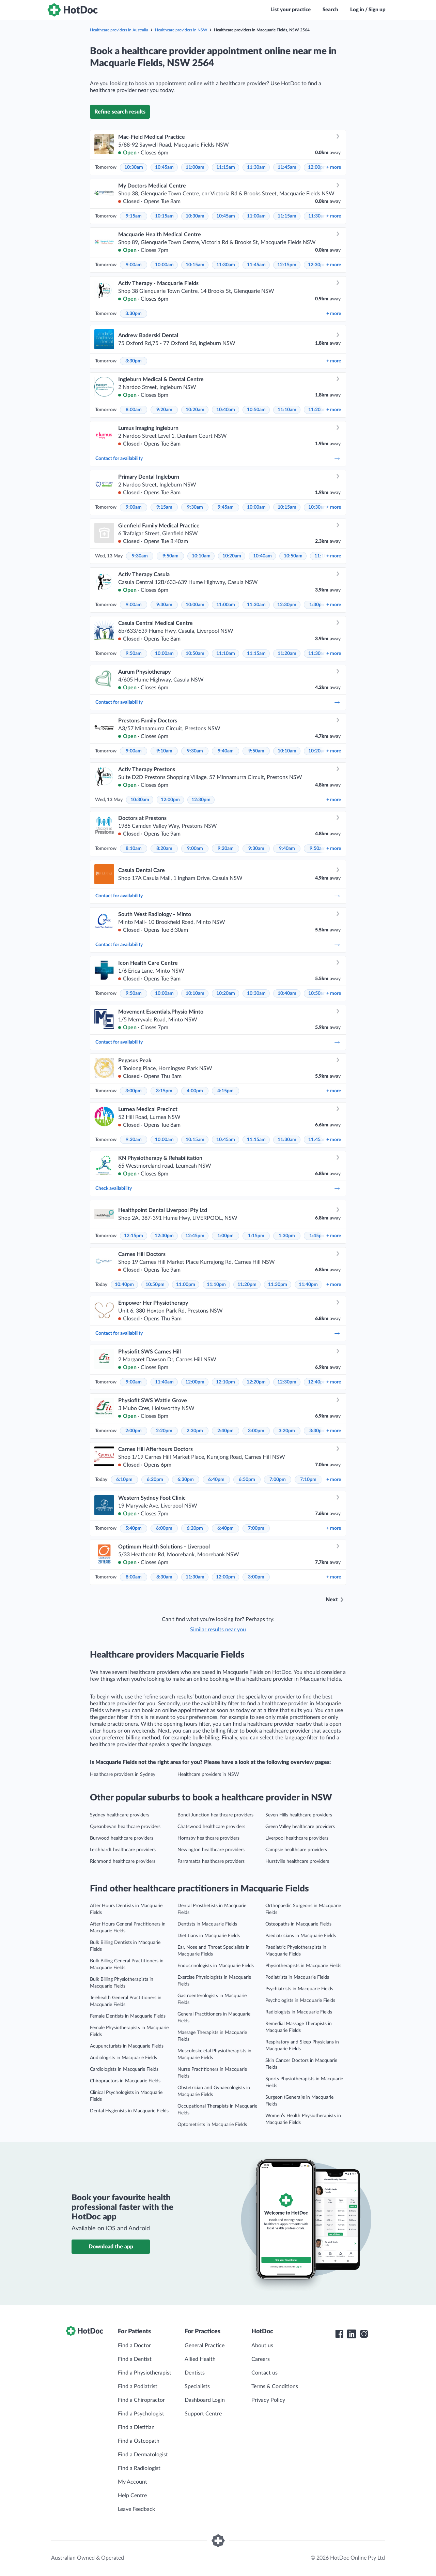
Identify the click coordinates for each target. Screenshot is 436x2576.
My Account (132, 2482)
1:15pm (256, 1235)
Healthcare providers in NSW (181, 30)
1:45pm (317, 1235)
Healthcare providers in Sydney (122, 1774)
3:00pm (133, 1091)
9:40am (226, 751)
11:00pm (185, 1284)
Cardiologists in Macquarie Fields (124, 2069)
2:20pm (164, 1430)
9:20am (164, 409)
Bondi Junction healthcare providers (215, 1815)
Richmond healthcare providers (122, 1861)
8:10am (134, 848)
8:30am (164, 1577)
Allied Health (200, 2359)
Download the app (111, 2246)
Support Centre (203, 2413)
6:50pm (247, 1479)
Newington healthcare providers (211, 1849)
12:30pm (317, 265)
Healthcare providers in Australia (119, 30)
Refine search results (119, 112)
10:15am (164, 216)
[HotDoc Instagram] (364, 2334)
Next (332, 1599)
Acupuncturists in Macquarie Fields (127, 2046)
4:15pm (225, 1091)
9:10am (164, 751)
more (333, 167)
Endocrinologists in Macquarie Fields (215, 1965)
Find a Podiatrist (137, 2386)
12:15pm (286, 265)
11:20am (317, 409)
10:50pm (155, 1284)
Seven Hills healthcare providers (298, 1815)
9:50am (170, 556)
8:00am (134, 409)
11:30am (256, 167)
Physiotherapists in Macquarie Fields (303, 1965)
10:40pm (124, 1284)
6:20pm (155, 1479)
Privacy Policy (268, 2400)
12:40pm (317, 1382)
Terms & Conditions (274, 2386)
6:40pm (216, 1479)
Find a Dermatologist (143, 2454)
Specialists (197, 2386)
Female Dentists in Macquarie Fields (128, 2016)
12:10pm (225, 1382)
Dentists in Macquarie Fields (207, 1924)
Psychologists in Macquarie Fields (300, 2000)
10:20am (195, 409)
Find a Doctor (134, 2345)
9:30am (195, 507)
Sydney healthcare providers (119, 1815)
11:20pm (246, 1284)
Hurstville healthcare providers (297, 1861)
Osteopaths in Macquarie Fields (298, 1924)
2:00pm (133, 1430)
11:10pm (216, 1284)
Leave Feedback (136, 2509)
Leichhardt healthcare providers (123, 1849)
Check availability (218, 1188)
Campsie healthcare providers (296, 1849)
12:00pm (317, 167)
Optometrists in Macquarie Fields (212, 2124)
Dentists (195, 2373)
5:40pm (133, 1528)
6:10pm (124, 1479)
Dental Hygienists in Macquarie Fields (129, 2111)
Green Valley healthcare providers (300, 1826)
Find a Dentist (135, 2359)
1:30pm (317, 604)
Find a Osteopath (138, 2441)
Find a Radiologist (139, 2468)
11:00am (195, 167)
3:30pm (133, 313)
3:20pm (287, 1430)
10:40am (225, 409)
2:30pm (195, 1430)
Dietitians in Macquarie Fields (208, 1935)
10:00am (164, 265)
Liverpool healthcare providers (296, 1838)
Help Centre (132, 2495)
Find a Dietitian (136, 2427)
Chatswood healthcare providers (211, 1826)
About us (262, 2345)
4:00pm (195, 1091)
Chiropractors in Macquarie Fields (125, 2081)
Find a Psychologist (141, 2413)
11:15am (225, 167)
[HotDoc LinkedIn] (351, 2334)
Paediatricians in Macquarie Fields (300, 1935)
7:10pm (308, 1479)
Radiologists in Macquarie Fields (298, 2012)
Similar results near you (218, 1629)
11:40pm (308, 1284)
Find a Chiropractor (141, 2400)
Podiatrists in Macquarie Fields (297, 1977)
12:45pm (194, 1235)
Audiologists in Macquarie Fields (123, 2057)
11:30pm (277, 1284)
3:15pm (164, 1091)
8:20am (164, 848)
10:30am (133, 167)
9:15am (134, 216)
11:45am (287, 167)
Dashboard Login (205, 2400)
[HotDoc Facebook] (339, 2334)
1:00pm (225, 1235)
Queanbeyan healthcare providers (125, 1826)
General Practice (204, 2345)
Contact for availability (218, 458)
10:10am (201, 556)
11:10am (287, 409)
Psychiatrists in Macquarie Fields (299, 1989)
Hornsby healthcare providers (208, 1838)
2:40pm (225, 1430)
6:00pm (164, 1528)
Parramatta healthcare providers (211, 1861)
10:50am (256, 409)
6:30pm (185, 1479)
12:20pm (256, 1382)
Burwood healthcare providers (121, 1838)
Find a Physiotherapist (144, 2373)
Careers (260, 2359)
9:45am (226, 507)
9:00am (134, 265)
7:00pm (277, 1479)
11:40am (164, 1382)
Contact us (264, 2373)
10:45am (164, 167)
